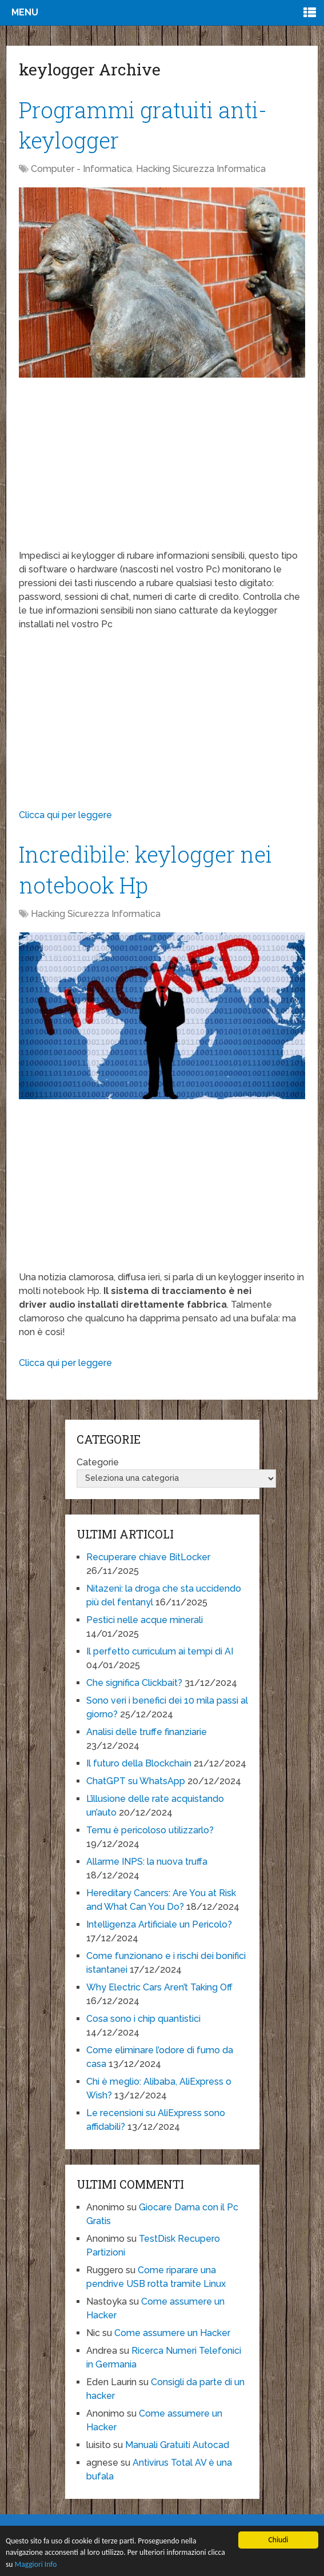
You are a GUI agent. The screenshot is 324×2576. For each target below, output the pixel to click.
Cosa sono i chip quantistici (143, 2018)
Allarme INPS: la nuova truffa (146, 1861)
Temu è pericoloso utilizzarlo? (150, 1830)
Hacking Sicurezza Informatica (201, 168)
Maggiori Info (36, 2564)
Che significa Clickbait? (134, 1682)
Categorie (98, 1462)
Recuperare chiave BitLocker (148, 1557)
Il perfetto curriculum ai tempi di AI (159, 1651)
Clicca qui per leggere (65, 815)
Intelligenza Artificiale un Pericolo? (159, 1924)
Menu (24, 12)
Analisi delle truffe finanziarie (146, 1731)
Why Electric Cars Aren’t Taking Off (159, 1987)
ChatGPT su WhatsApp (135, 1781)
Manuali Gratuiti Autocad (177, 2444)
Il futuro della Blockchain (138, 1763)
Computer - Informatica (81, 168)
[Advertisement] (162, 469)
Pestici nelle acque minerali (144, 1619)
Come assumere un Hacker (172, 2332)
